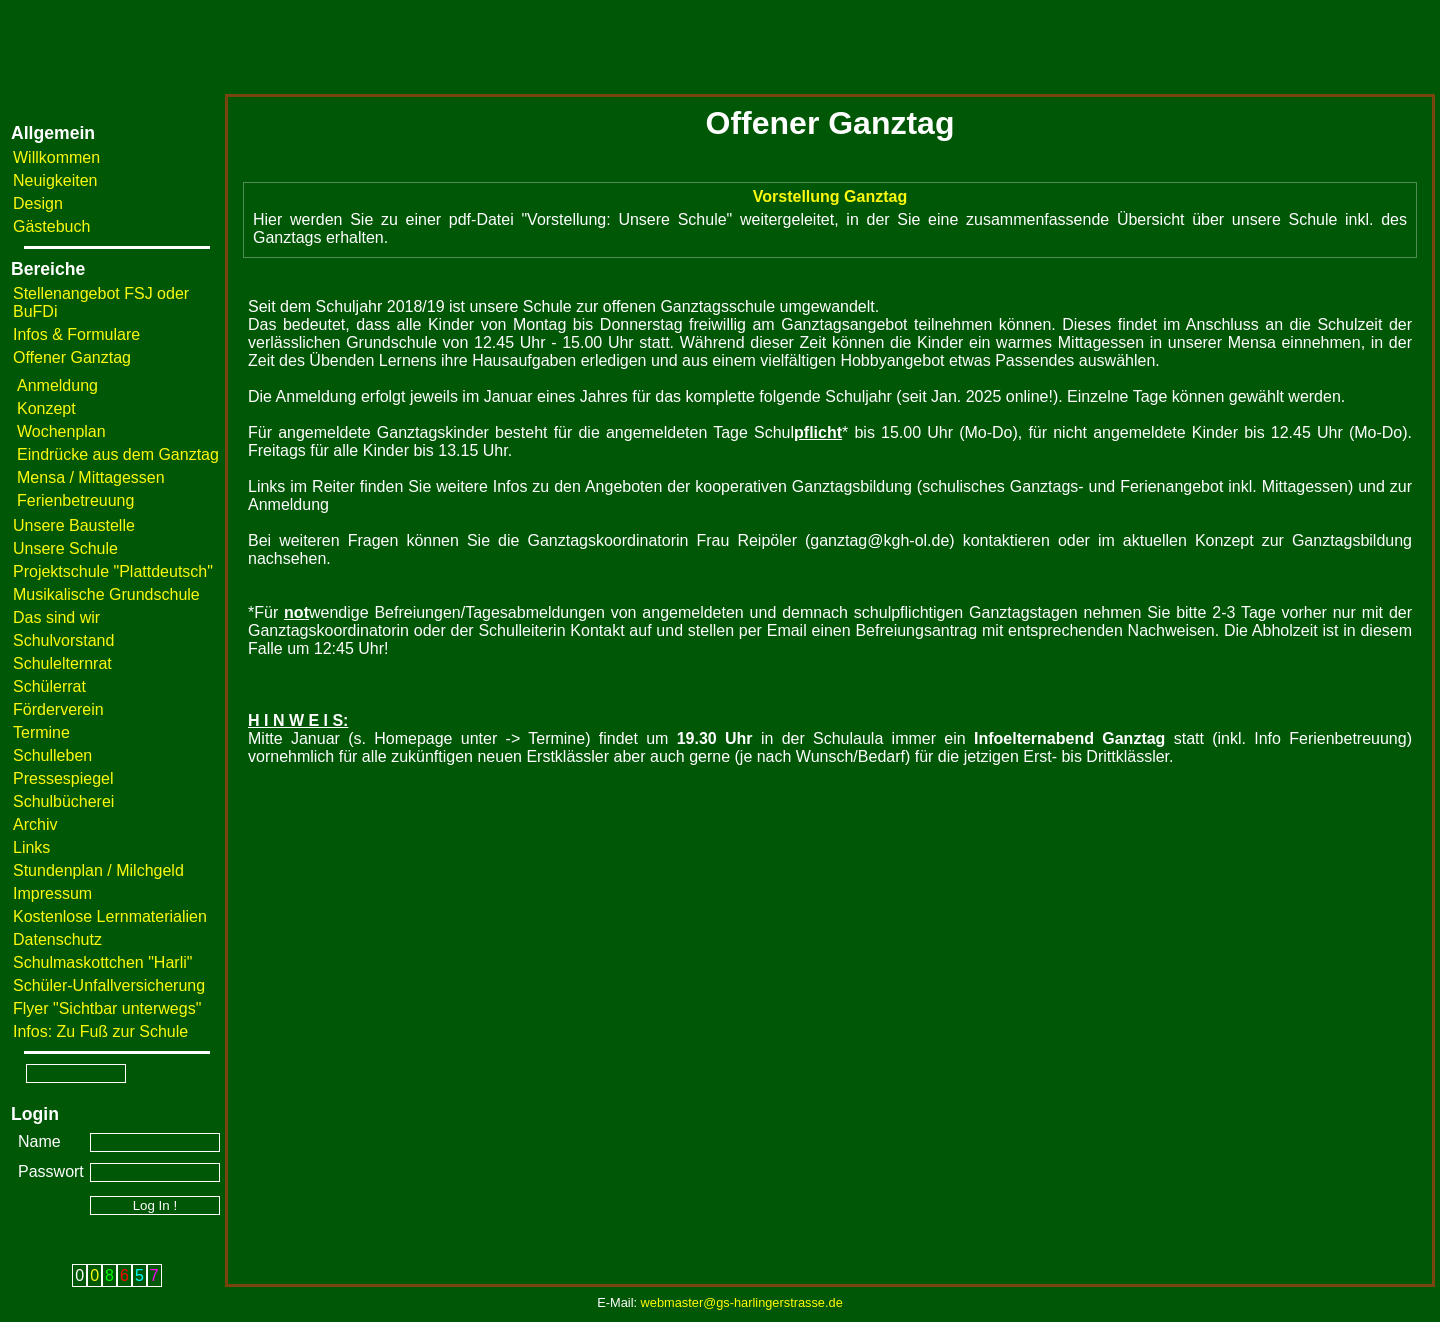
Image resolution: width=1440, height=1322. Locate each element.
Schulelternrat (62, 663)
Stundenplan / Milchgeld (98, 870)
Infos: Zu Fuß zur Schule (100, 1031)
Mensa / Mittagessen (91, 477)
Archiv (35, 824)
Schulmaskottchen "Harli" (102, 962)
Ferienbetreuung (75, 500)
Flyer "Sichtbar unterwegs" (107, 1008)
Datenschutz (57, 939)
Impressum (52, 893)
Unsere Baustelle (74, 525)
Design (38, 203)
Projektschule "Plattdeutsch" (113, 571)
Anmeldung (57, 385)
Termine (41, 732)
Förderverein (58, 709)
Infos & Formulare (76, 334)
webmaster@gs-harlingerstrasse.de (742, 1302)
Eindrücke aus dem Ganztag (118, 454)
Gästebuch (51, 226)
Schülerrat (49, 686)
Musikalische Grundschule (106, 594)
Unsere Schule (65, 548)
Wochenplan (61, 431)
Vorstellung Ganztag (830, 196)
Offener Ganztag (72, 357)
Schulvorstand (63, 640)
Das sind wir (56, 617)
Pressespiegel (63, 778)
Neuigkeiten (55, 180)
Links (31, 847)
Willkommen (56, 157)
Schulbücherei (63, 801)
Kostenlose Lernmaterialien (110, 916)
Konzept (46, 408)
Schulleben (52, 755)
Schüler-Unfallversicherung (109, 985)
